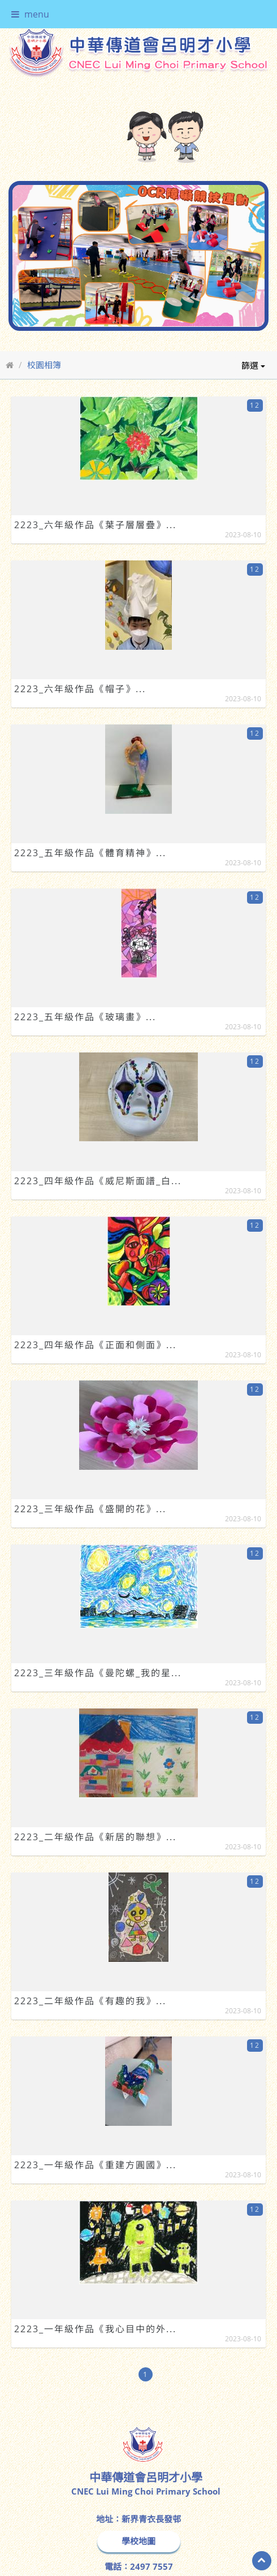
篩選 (253, 365)
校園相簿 (44, 364)
